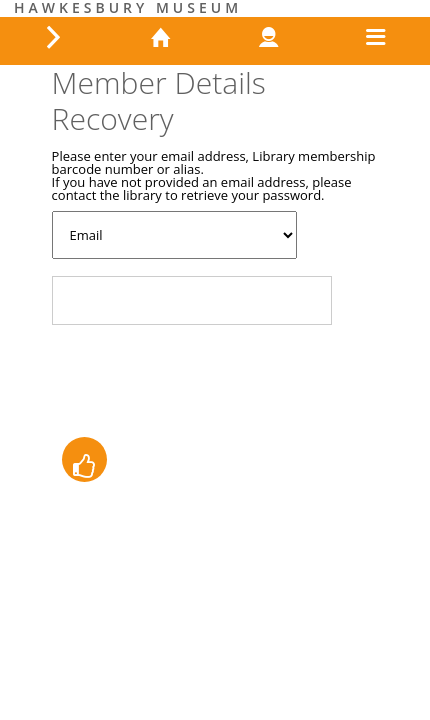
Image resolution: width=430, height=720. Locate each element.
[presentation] (204, 379)
